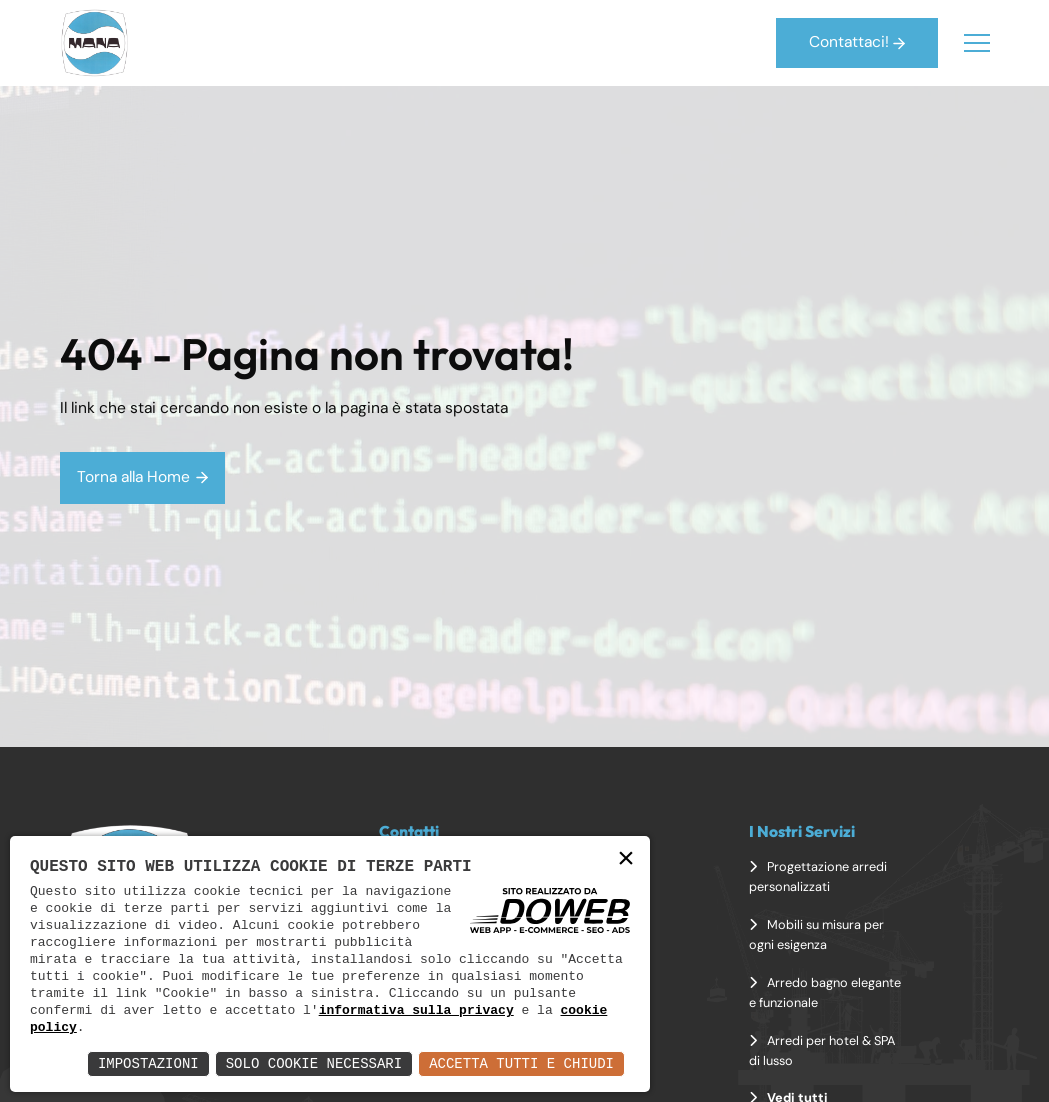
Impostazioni (148, 1063)
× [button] (626, 859)
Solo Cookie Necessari (314, 1063)
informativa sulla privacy (416, 1010)
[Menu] (977, 43)
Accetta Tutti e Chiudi (521, 1063)
